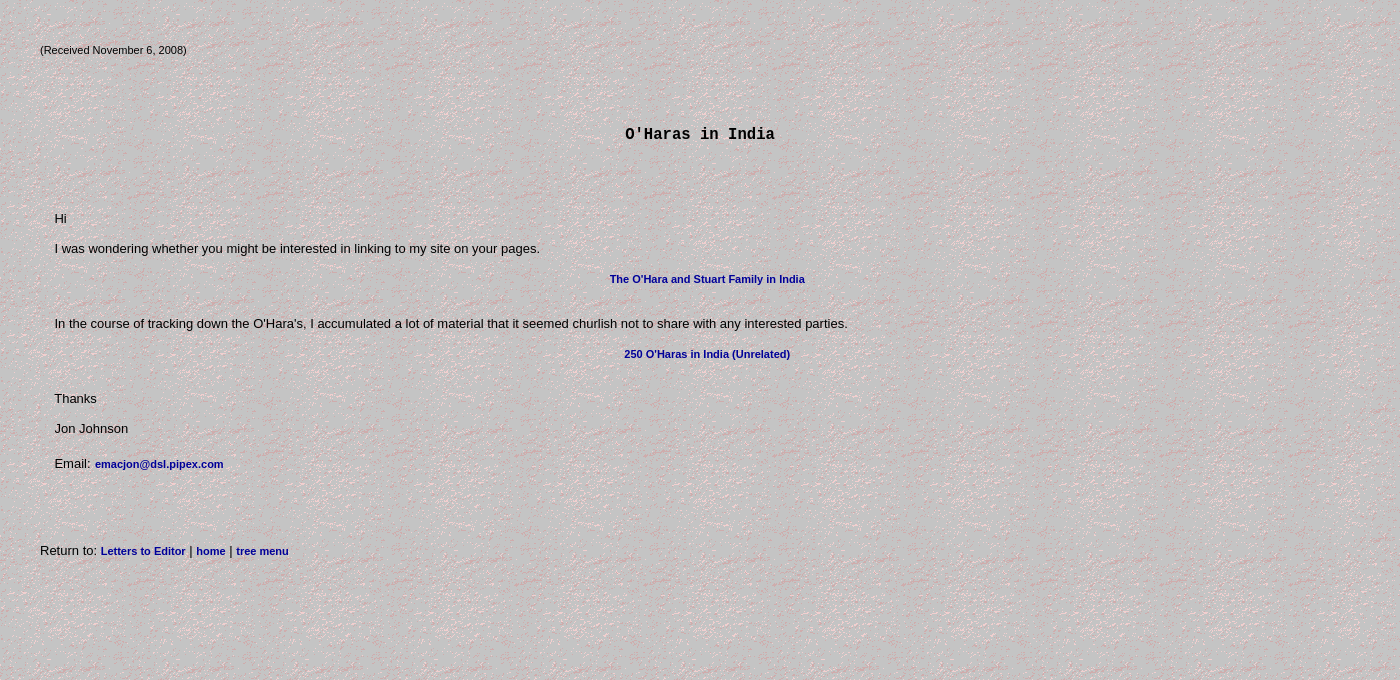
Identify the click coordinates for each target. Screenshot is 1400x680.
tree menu (262, 555)
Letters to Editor (143, 555)
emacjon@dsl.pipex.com (159, 468)
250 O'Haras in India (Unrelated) (707, 358)
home (210, 555)
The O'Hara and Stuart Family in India (707, 283)
